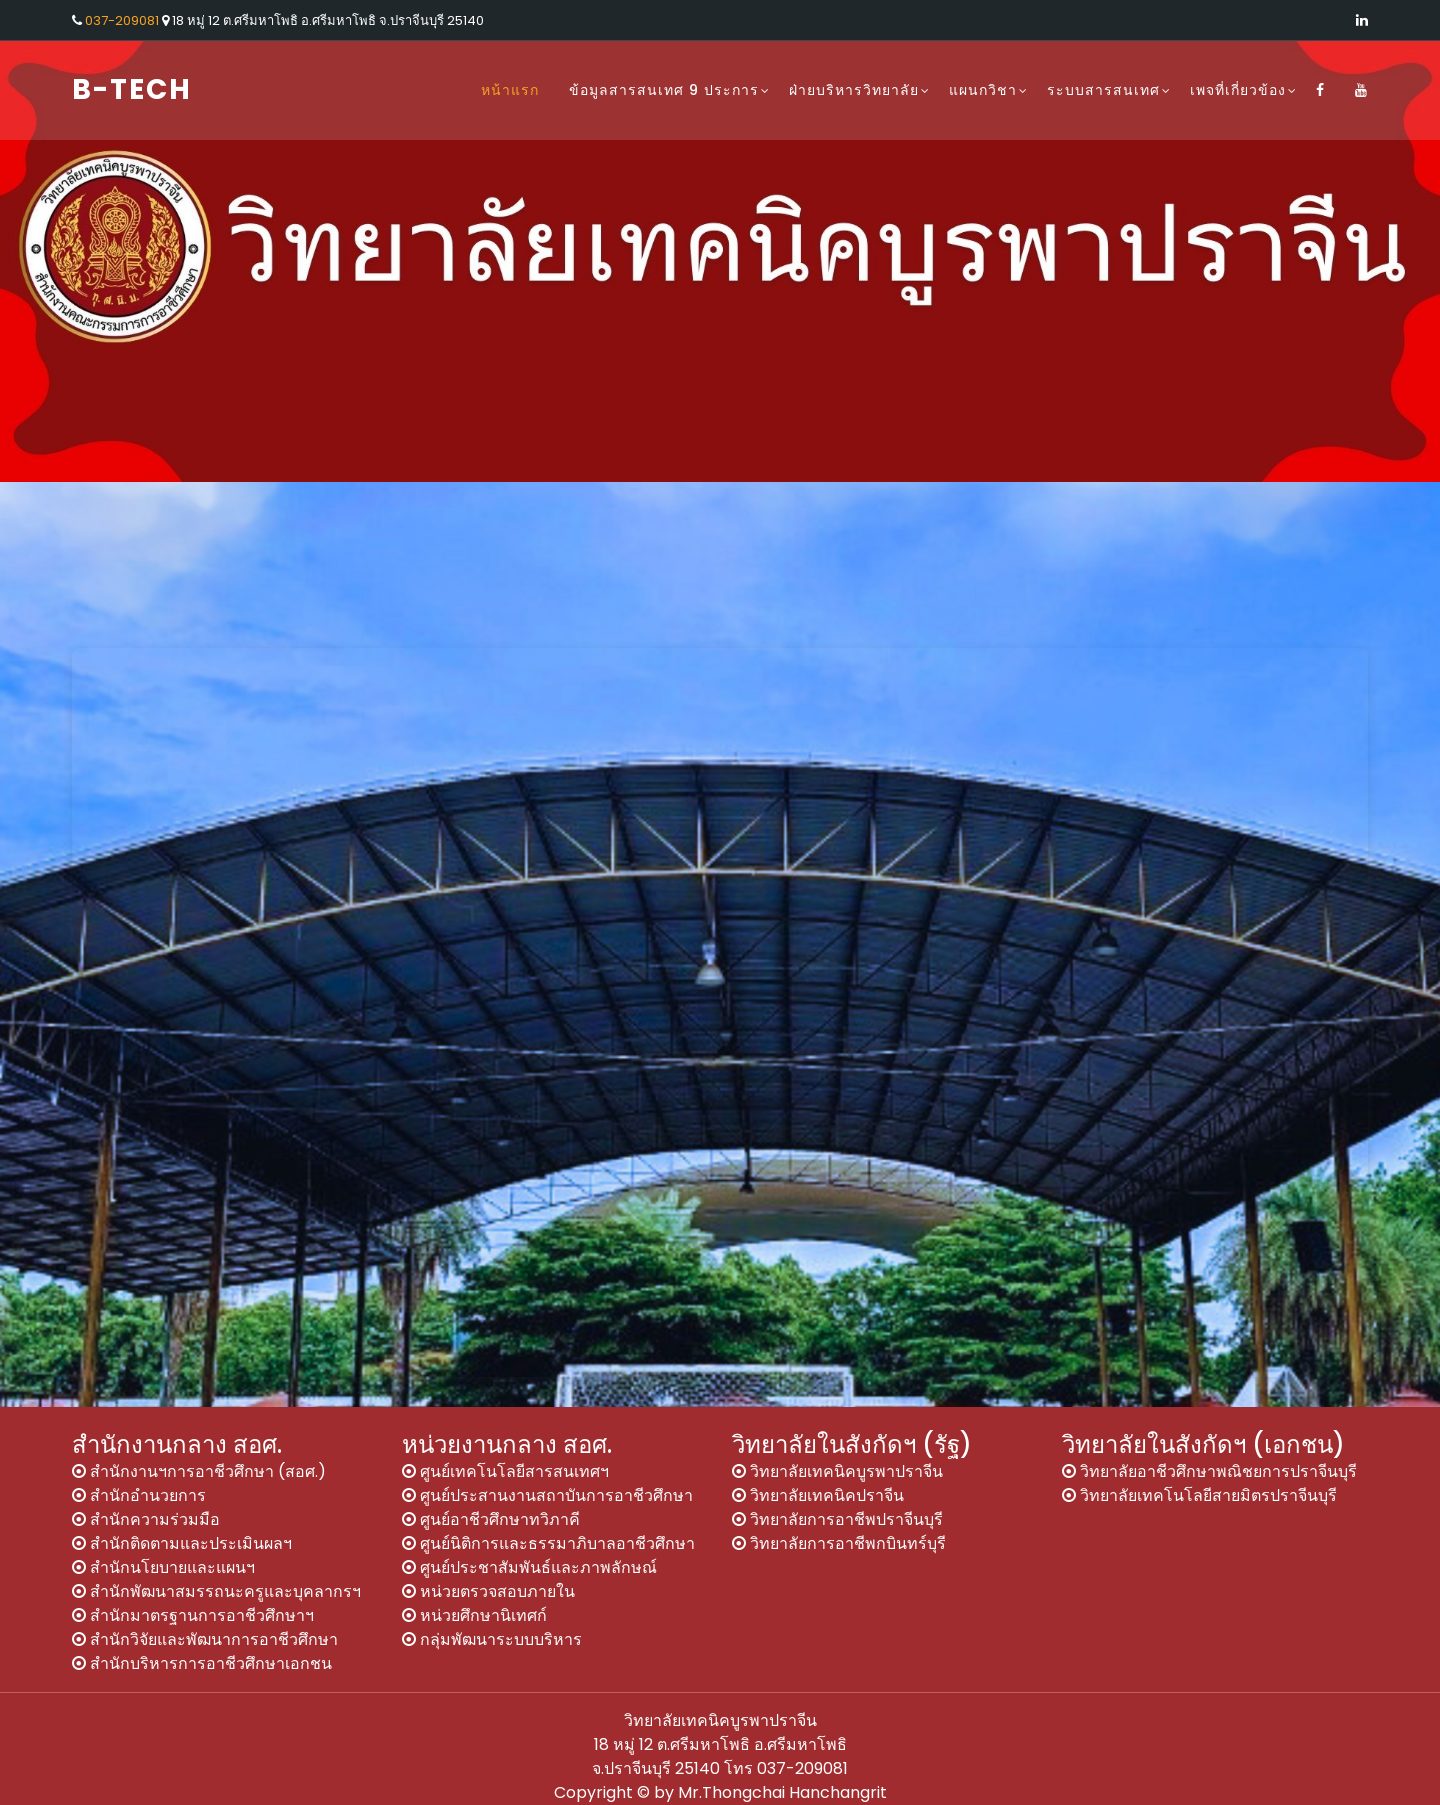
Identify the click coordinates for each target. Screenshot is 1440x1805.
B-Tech (132, 89)
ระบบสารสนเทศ (1103, 90)
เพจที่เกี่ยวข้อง (1238, 90)
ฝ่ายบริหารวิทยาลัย (854, 90)
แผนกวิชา (983, 90)
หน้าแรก (510, 90)
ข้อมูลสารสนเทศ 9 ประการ (664, 90)
